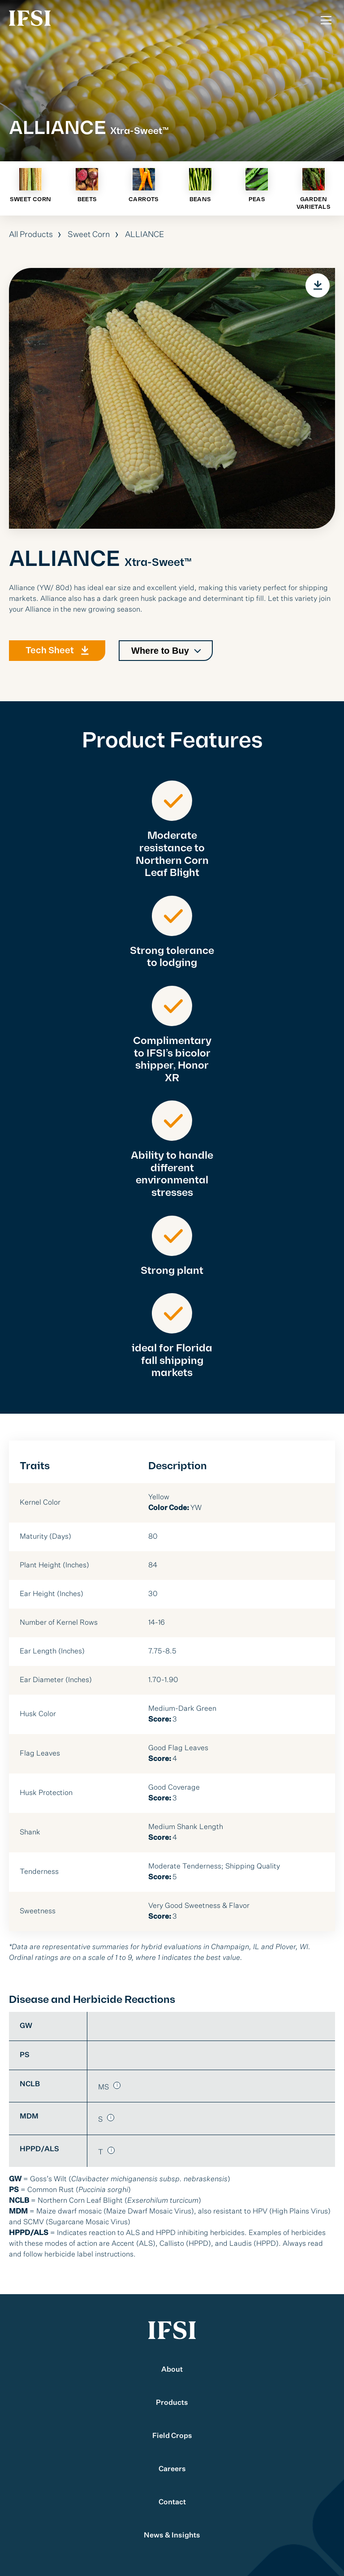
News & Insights (172, 2535)
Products (172, 2403)
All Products (31, 235)
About (172, 2369)
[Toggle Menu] (326, 20)
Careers (172, 2469)
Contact (172, 2502)
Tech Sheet (50, 654)
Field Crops (172, 2436)
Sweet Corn (89, 235)
